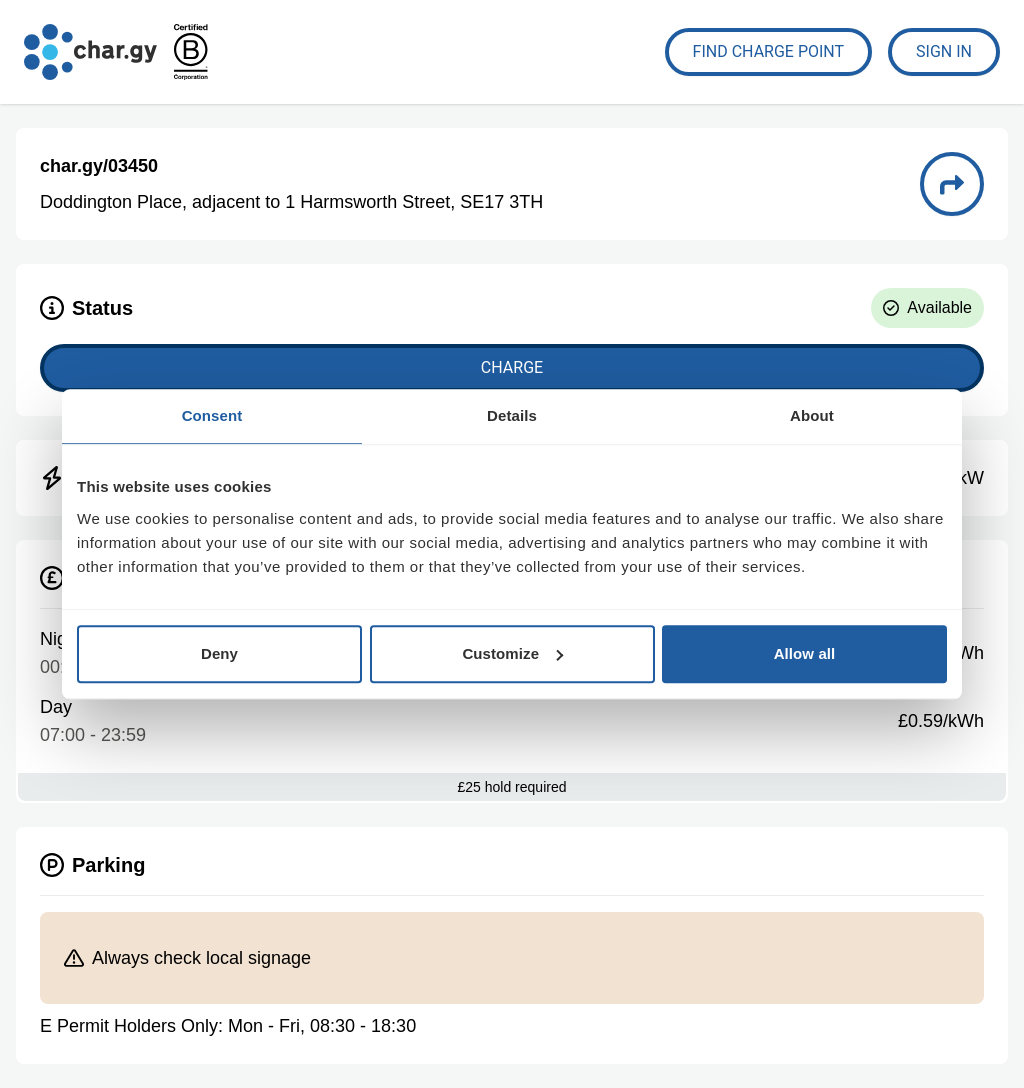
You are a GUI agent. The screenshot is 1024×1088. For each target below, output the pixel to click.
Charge (512, 367)
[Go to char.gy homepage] (90, 52)
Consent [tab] (212, 415)
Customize (512, 653)
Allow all (805, 653)
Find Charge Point (769, 51)
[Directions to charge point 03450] (952, 184)
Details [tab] (512, 415)
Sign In (944, 51)
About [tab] (812, 415)
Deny (219, 653)
